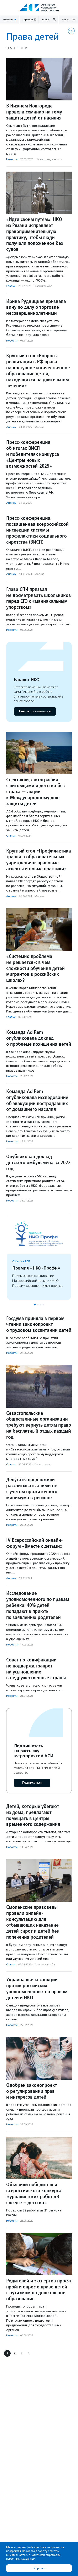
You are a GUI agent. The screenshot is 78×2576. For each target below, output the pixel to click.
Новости (11, 159)
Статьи (11, 286)
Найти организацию (35, 711)
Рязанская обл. (43, 286)
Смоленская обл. (45, 1964)
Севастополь (42, 1464)
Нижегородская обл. (49, 159)
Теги (23, 48)
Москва (39, 427)
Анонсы (11, 427)
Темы (10, 48)
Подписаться (32, 1783)
